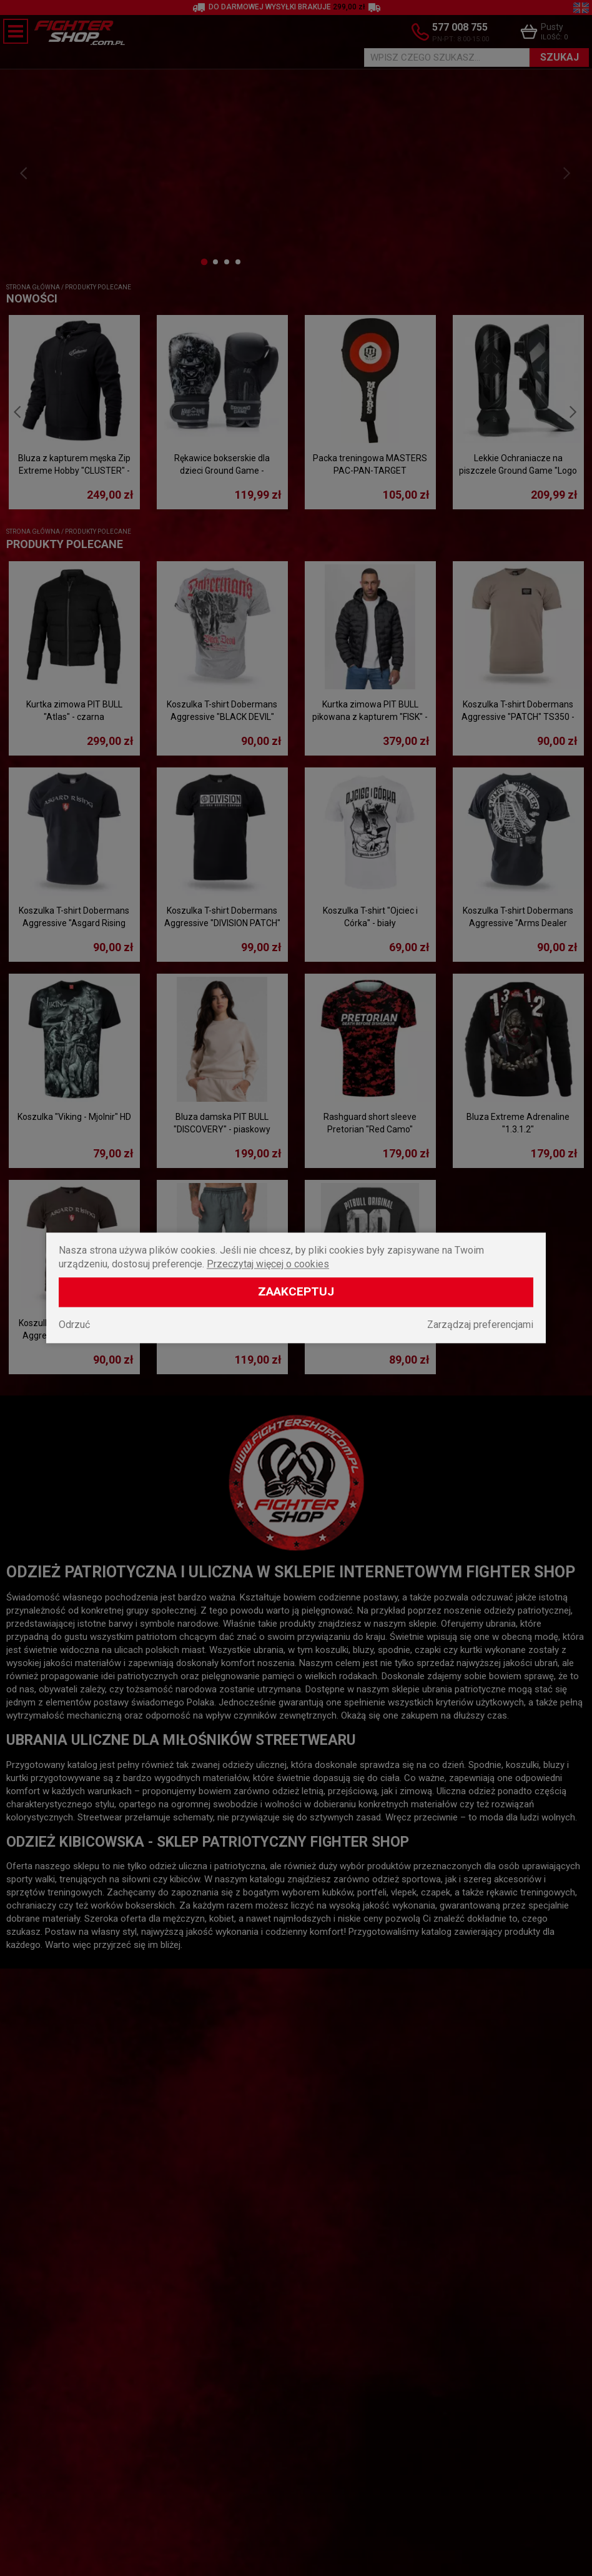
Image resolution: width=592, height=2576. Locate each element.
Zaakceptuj (296, 1292)
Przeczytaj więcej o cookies (268, 1265)
